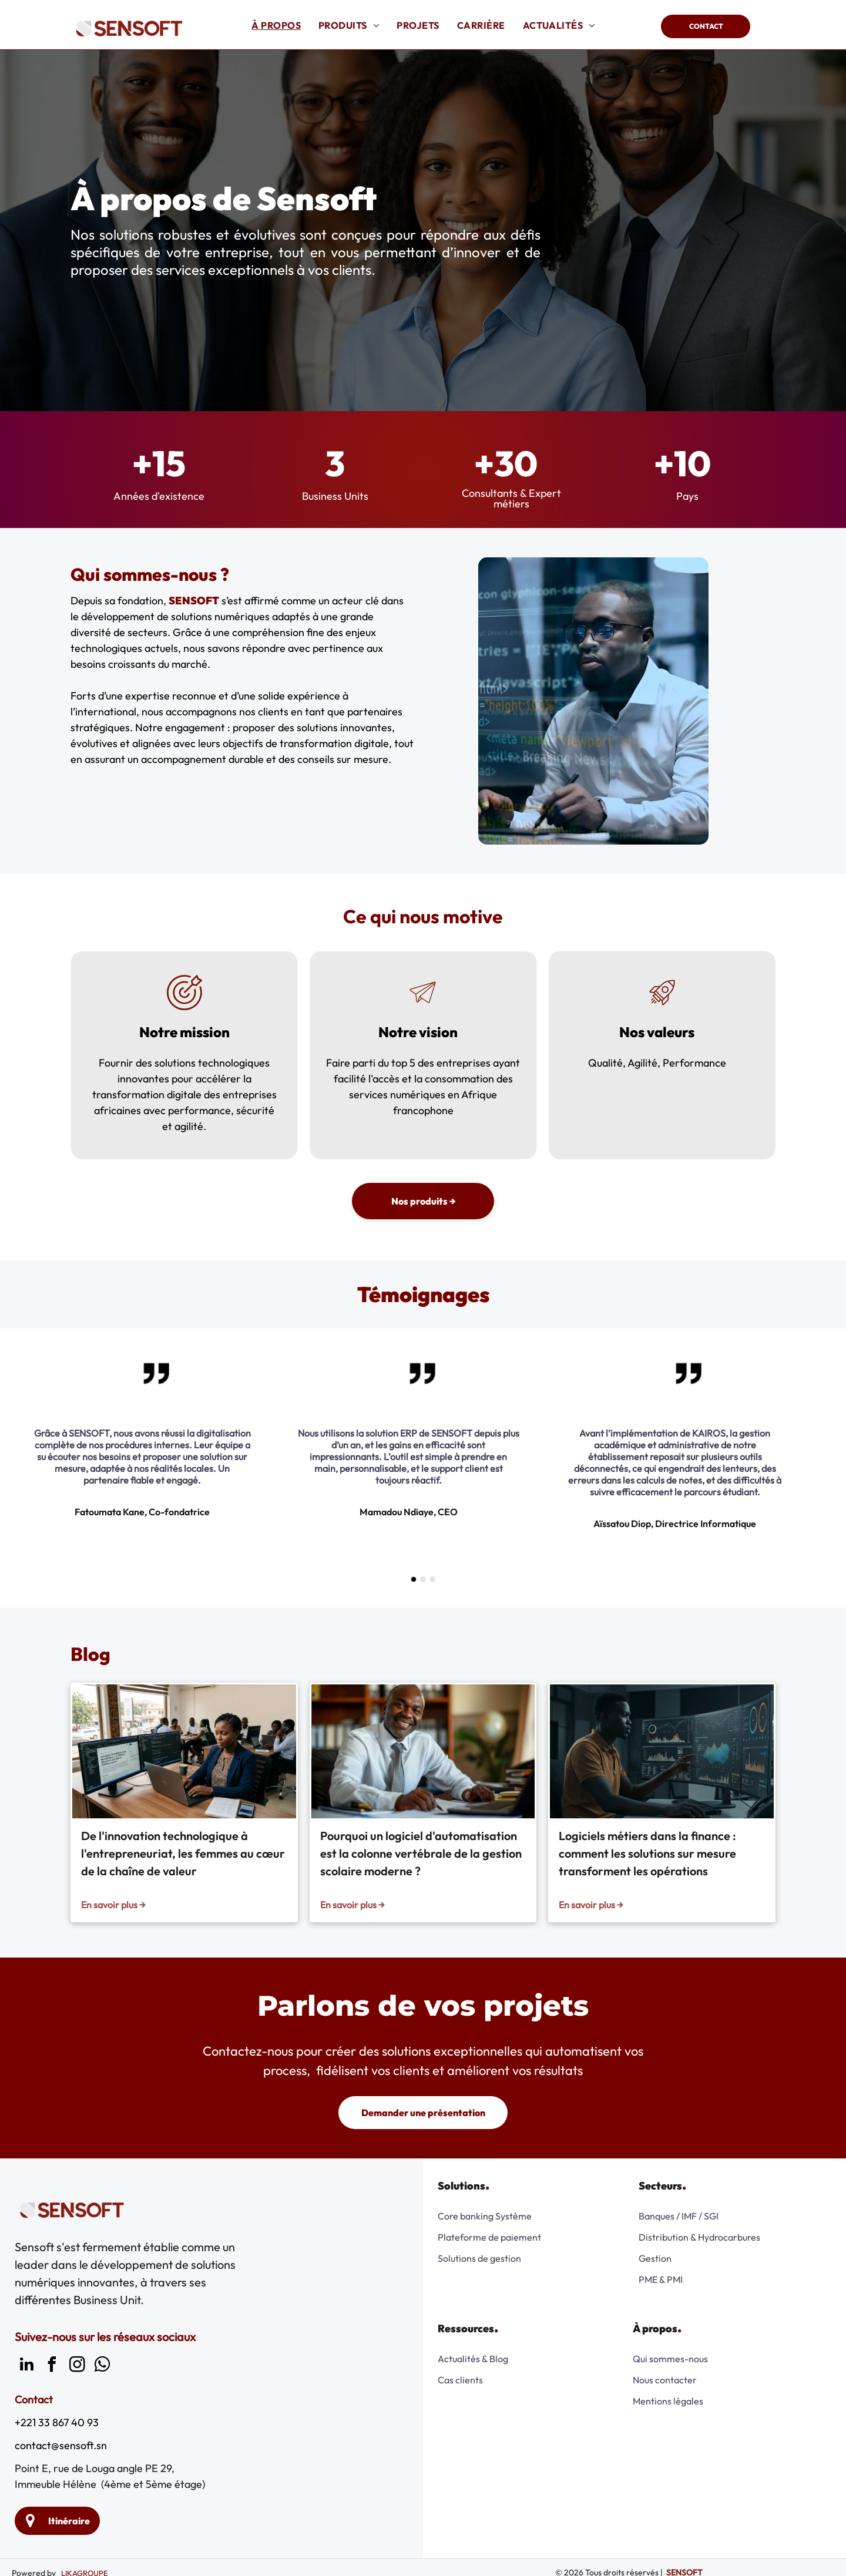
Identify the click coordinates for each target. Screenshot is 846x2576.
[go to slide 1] (413, 1579)
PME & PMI (661, 2279)
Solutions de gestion (479, 2258)
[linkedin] (26, 2366)
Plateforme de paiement (489, 2237)
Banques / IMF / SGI (679, 2216)
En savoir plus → (113, 1905)
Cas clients (460, 2380)
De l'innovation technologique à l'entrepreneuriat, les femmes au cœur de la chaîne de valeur (183, 1853)
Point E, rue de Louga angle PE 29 (93, 2468)
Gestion (655, 2258)
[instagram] (77, 2366)
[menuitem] (276, 25)
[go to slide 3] (432, 1579)
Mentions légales (668, 2401)
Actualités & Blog (473, 2359)
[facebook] (51, 2366)
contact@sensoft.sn (61, 2445)
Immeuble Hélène (55, 2484)
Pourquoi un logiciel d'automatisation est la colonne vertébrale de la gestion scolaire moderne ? (421, 1853)
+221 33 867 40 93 (57, 2422)
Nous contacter (665, 2380)
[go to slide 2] (423, 1579)
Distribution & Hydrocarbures (699, 2237)
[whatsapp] (102, 2366)
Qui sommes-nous (670, 2359)
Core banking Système (485, 2216)
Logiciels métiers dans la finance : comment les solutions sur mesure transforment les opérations (647, 1853)
